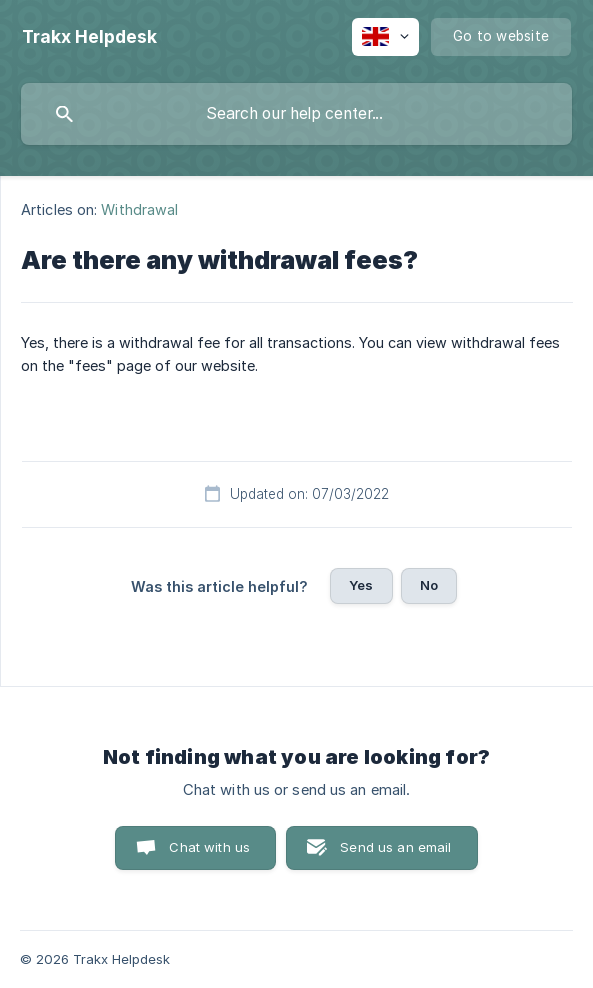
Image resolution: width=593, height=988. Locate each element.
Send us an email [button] (395, 847)
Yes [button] (361, 585)
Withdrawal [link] (139, 209)
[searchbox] (296, 114)
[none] (89, 37)
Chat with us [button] (209, 847)
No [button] (429, 585)
